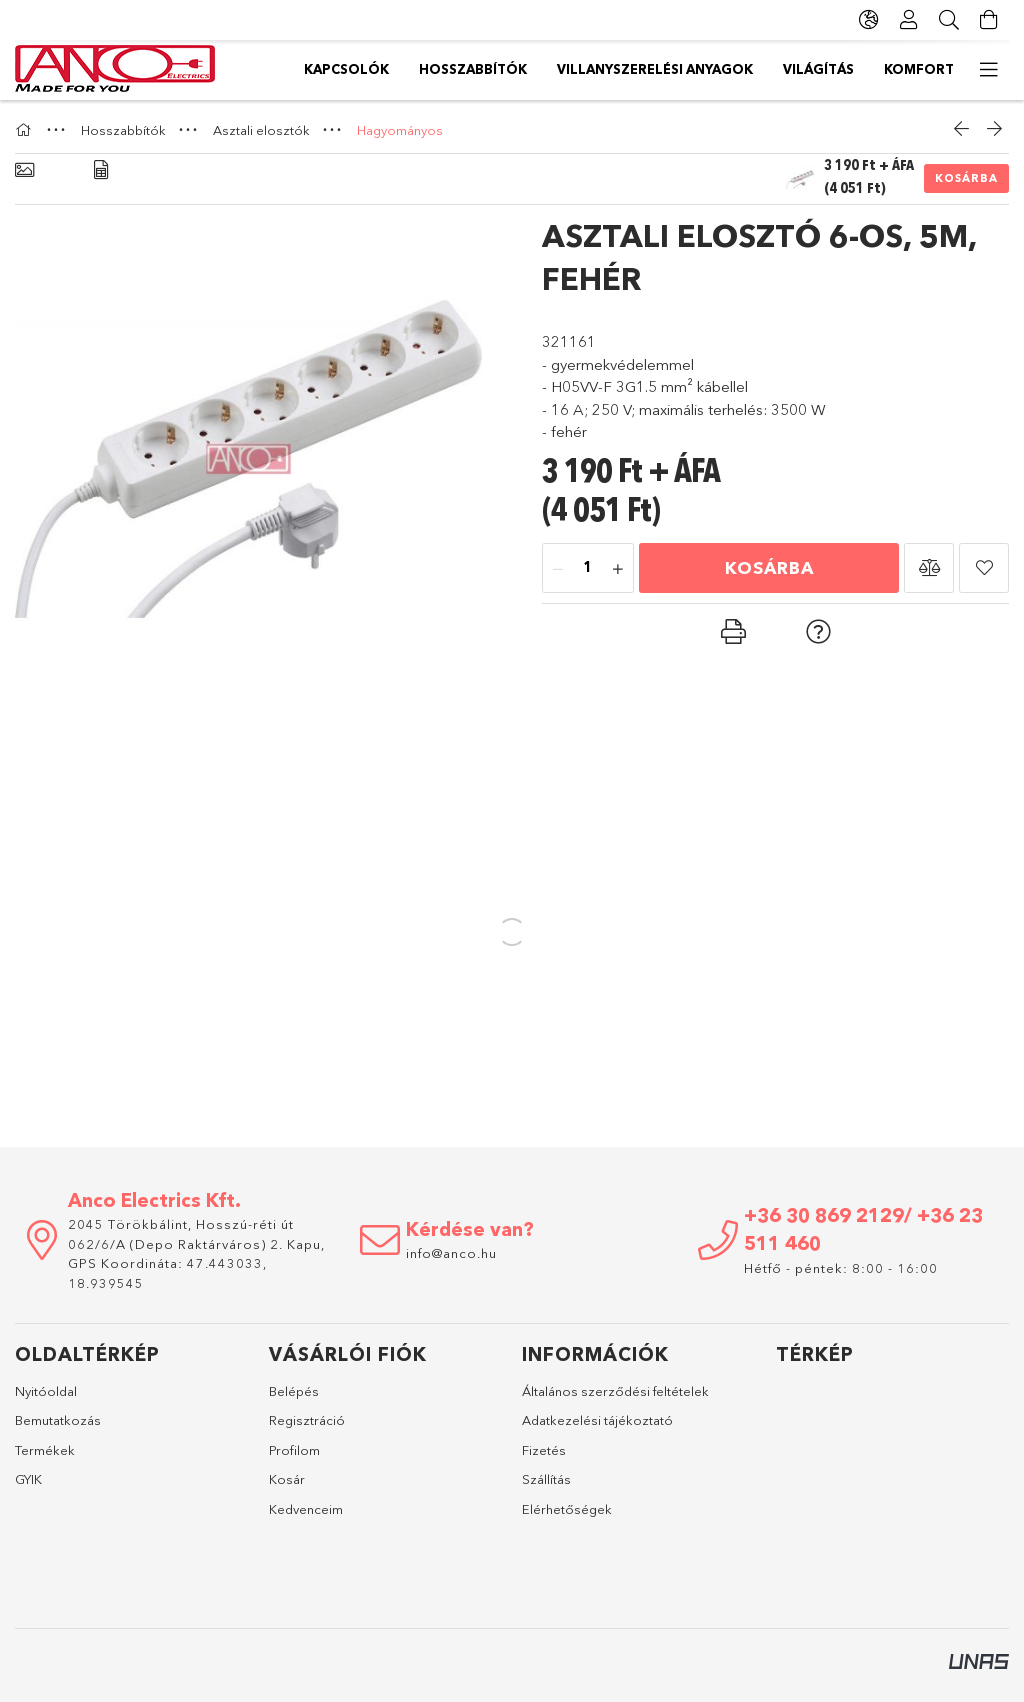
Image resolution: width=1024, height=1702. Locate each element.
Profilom (294, 1450)
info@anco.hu (451, 1253)
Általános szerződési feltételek (615, 1391)
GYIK (28, 1479)
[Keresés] (949, 20)
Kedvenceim (306, 1509)
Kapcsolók (346, 69)
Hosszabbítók (473, 69)
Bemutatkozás (58, 1420)
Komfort (919, 69)
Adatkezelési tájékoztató (597, 1420)
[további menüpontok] (989, 70)
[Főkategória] (26, 130)
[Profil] (909, 20)
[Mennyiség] (588, 569)
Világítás (818, 69)
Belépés (294, 1391)
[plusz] (618, 569)
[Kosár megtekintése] (989, 20)
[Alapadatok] (24, 170)
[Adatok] (101, 170)
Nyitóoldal (46, 1391)
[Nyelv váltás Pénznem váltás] (869, 20)
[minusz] (558, 569)
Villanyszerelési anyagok (655, 69)
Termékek (45, 1450)
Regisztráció (307, 1420)
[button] (929, 568)
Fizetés (544, 1450)
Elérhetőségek (567, 1509)
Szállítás (546, 1479)
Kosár (287, 1479)
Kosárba (966, 178)
